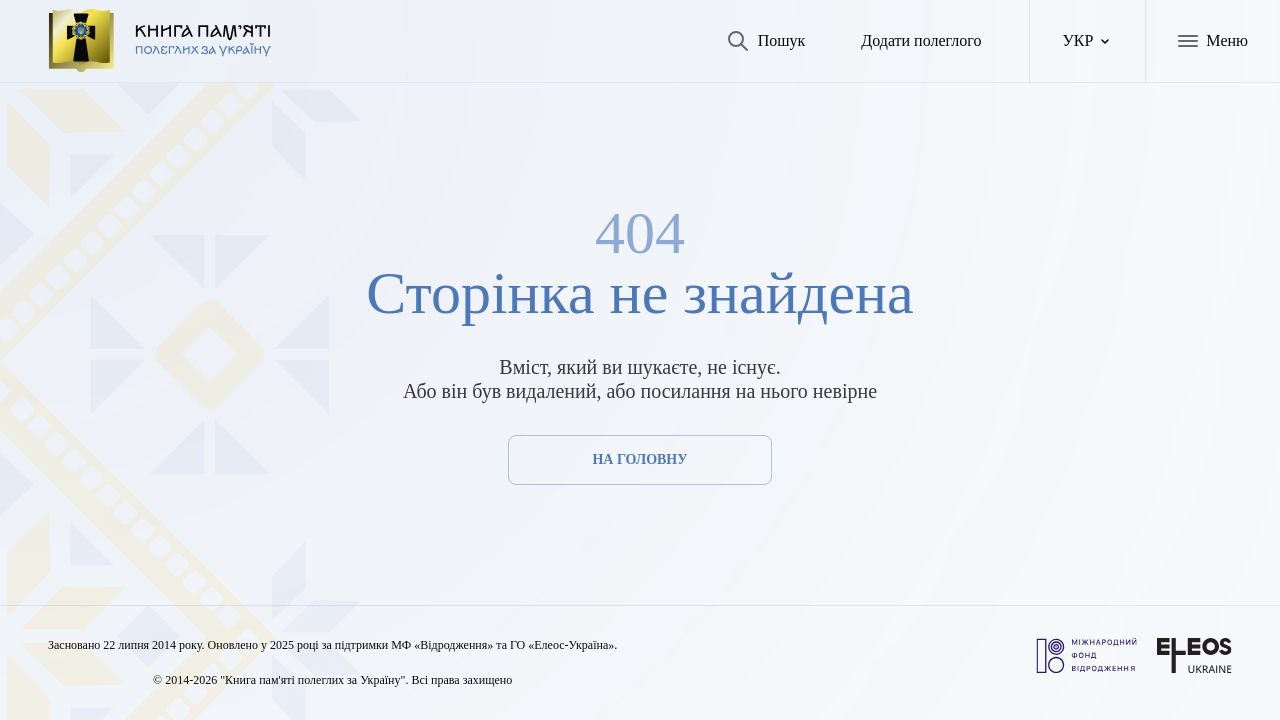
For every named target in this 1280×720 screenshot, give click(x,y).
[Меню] (1210, 43)
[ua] (1084, 43)
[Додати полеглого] (905, 43)
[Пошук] (733, 43)
